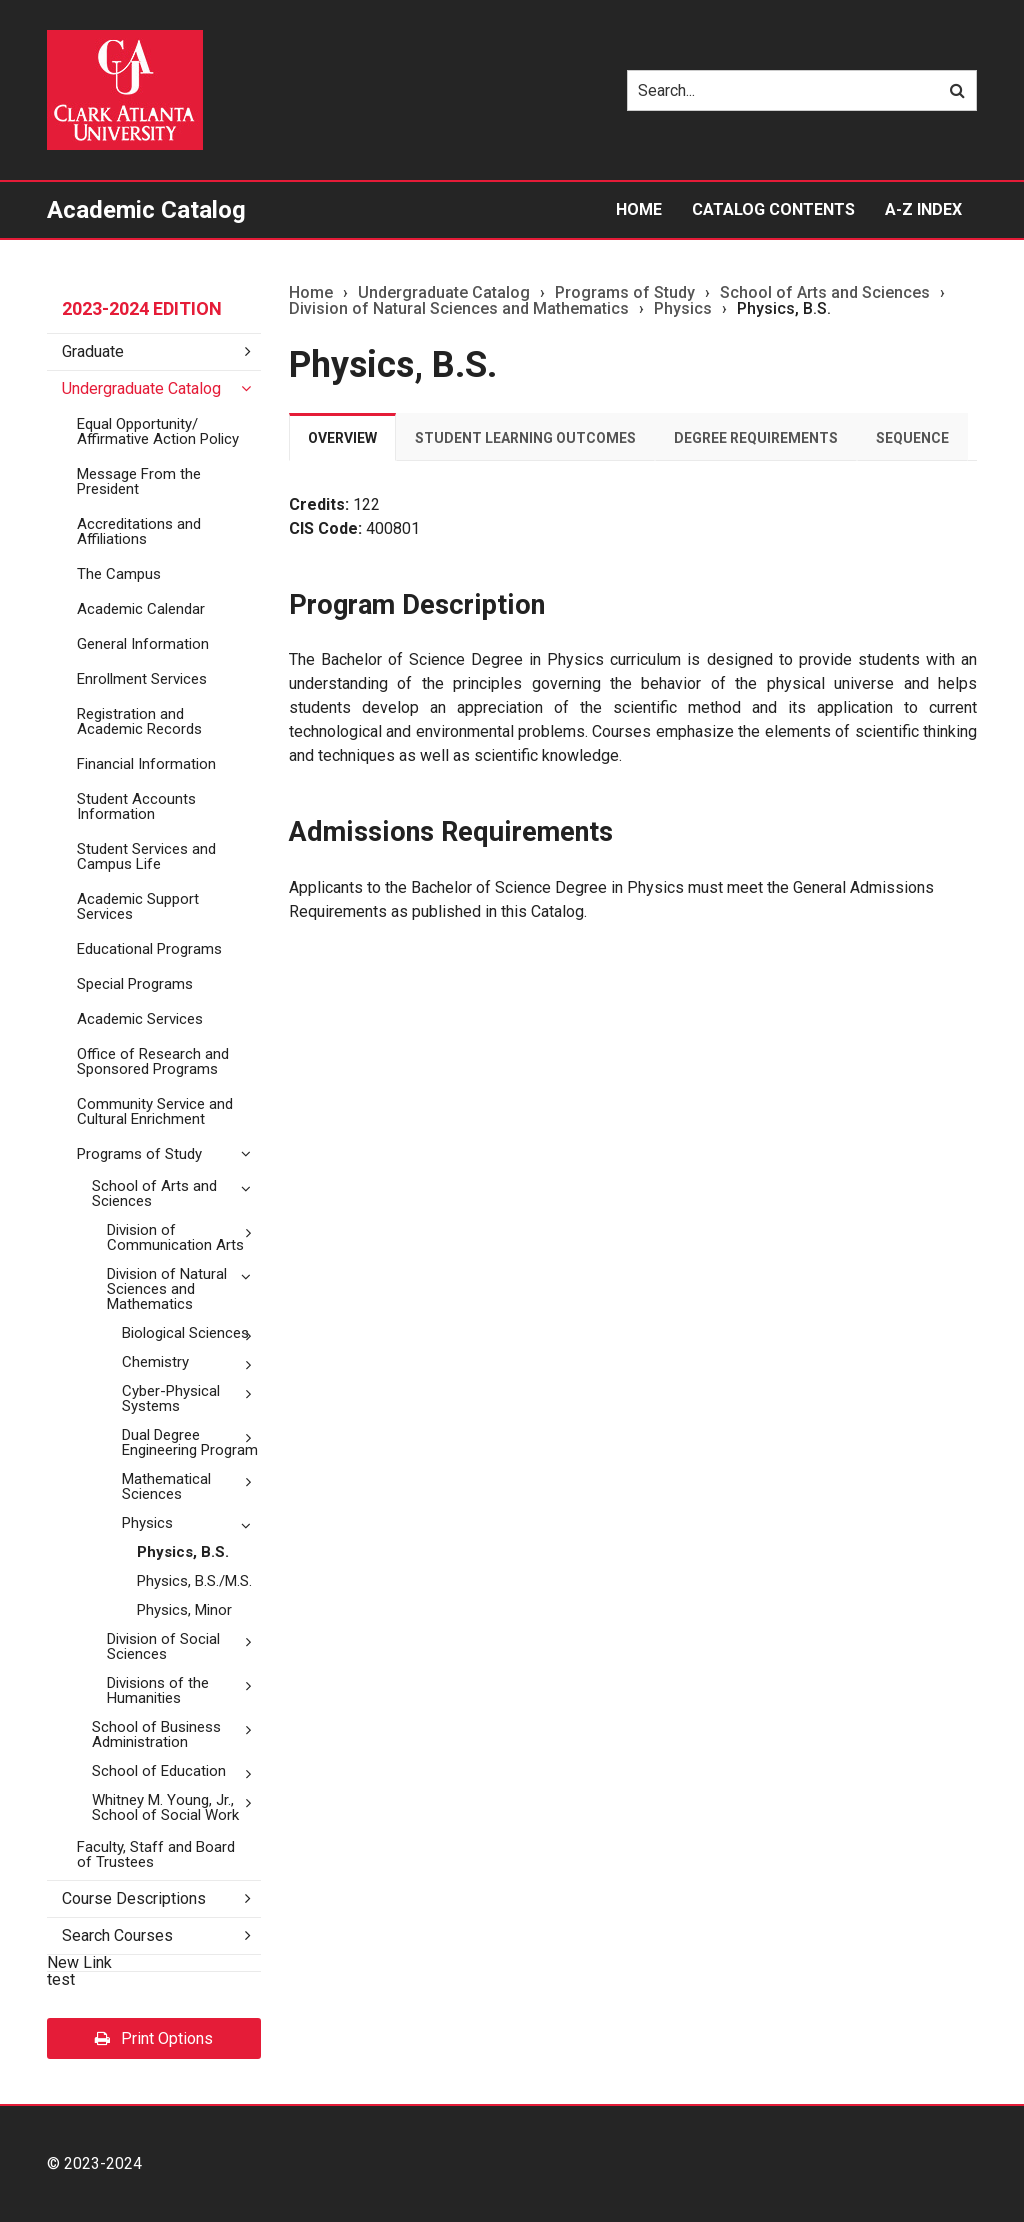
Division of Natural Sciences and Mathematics (167, 1289)
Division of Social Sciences (163, 1646)
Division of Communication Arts (175, 1237)
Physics (147, 1523)
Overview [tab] (342, 438)
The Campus (119, 574)
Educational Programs (149, 949)
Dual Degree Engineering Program (190, 1442)
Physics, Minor (184, 1610)
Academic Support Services (138, 906)
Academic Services (140, 1019)
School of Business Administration (156, 1734)
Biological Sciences (185, 1333)
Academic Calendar (141, 609)
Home (639, 209)
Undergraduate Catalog (141, 388)
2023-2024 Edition (142, 308)
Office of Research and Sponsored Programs (153, 1061)
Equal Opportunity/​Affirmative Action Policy (158, 431)
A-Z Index (923, 209)
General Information (143, 644)
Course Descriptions (134, 1898)
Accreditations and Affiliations (139, 531)
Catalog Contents (773, 209)
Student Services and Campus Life (146, 856)
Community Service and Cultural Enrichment (155, 1111)
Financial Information (146, 764)
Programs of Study (139, 1154)
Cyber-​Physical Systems (171, 1398)
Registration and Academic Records (139, 721)
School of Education (159, 1771)
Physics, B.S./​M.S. (194, 1581)
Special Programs (135, 984)
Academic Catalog (146, 210)
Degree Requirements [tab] (756, 438)
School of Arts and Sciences (154, 1193)
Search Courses (117, 1935)
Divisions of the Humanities (158, 1690)
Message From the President (139, 481)
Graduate (93, 351)
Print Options (154, 2038)
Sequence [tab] (912, 438)
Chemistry (155, 1362)
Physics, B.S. (183, 1552)
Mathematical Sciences (166, 1486)
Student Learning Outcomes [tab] (525, 438)
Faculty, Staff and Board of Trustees (156, 1854)
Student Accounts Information (136, 806)
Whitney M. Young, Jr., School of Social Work (165, 1807)
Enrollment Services (142, 679)
